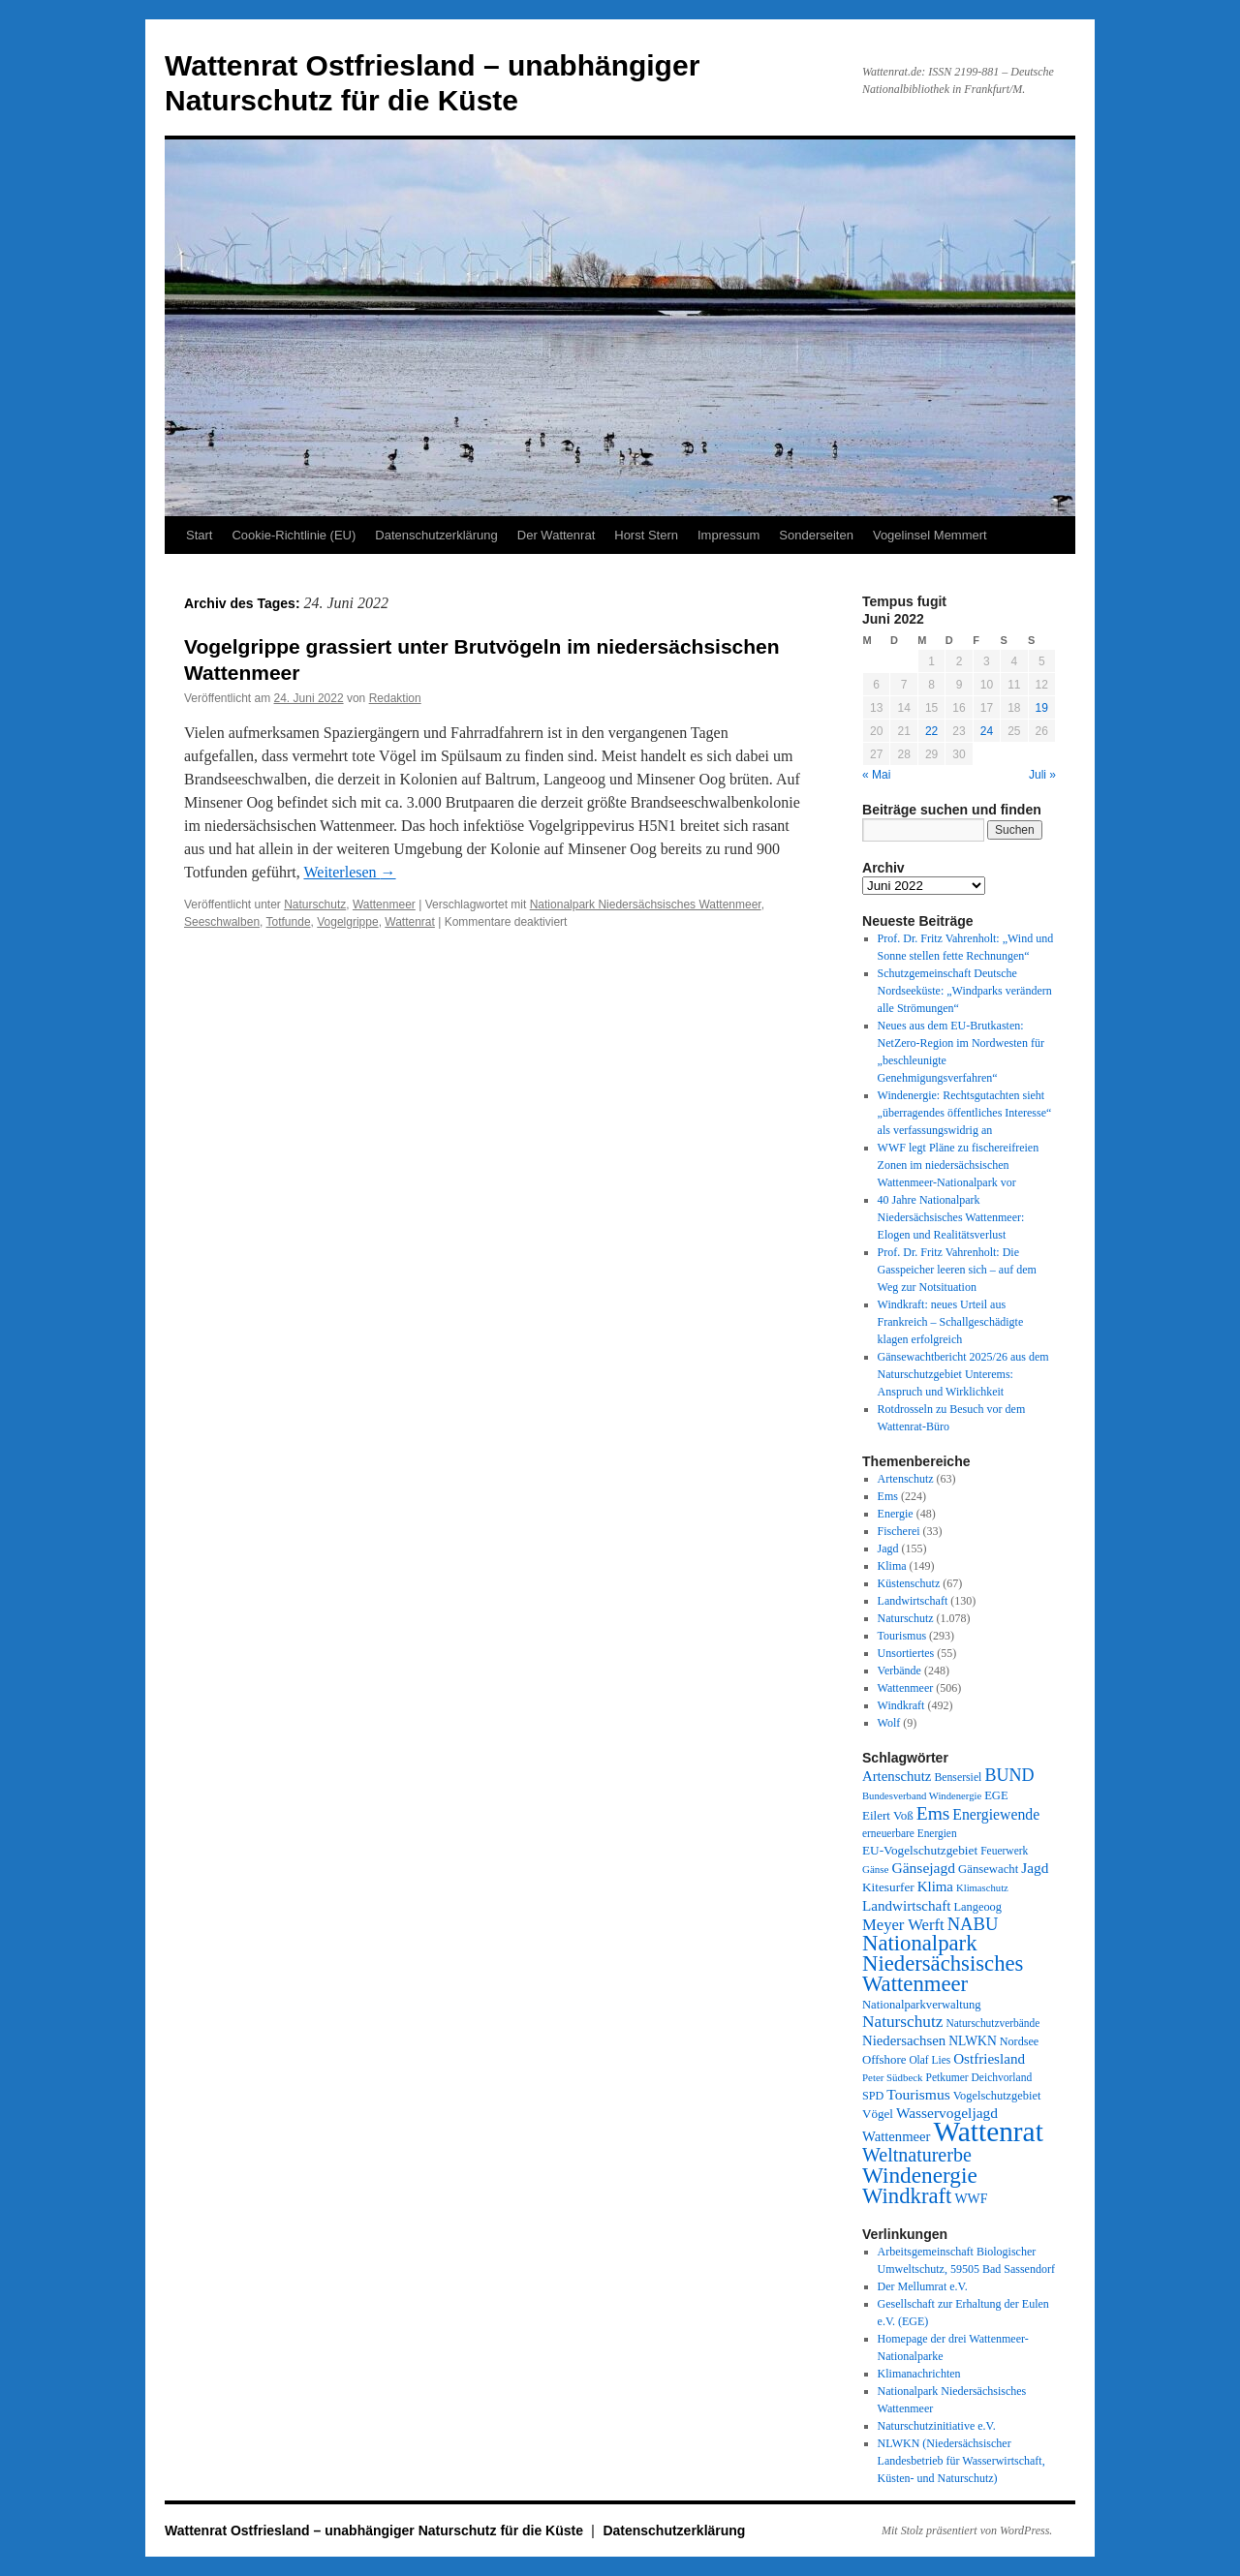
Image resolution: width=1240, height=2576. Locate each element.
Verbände (899, 1670)
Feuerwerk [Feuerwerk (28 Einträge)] (1004, 1850)
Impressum (729, 535)
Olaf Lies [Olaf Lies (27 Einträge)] (929, 2060)
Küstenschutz (909, 1583)
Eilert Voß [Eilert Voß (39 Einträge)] (888, 1815)
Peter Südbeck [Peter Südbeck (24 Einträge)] (892, 2077)
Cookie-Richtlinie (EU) (294, 535)
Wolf (889, 1723)
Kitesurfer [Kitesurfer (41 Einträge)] (888, 1887)
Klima (892, 1566)
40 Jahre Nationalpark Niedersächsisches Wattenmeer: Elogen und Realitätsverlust (951, 1217)
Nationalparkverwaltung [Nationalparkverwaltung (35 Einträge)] (921, 2004)
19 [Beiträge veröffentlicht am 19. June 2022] (1042, 708)
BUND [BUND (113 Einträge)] (1009, 1775)
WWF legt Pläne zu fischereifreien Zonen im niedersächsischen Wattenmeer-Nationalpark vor (958, 1165)
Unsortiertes (906, 1653)
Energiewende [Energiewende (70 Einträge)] (995, 1814)
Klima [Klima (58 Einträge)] (935, 1886)
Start (199, 535)
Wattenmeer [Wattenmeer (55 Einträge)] (896, 2136)
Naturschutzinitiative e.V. (937, 2426)
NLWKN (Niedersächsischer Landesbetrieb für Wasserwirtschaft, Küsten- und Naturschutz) (961, 2461)
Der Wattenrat (556, 535)
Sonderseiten (816, 535)
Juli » (1042, 775)
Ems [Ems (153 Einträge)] (933, 1813)
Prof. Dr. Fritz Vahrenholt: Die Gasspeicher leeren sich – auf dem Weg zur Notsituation (957, 1269)
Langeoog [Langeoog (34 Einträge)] (977, 1907)
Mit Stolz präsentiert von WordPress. (967, 2530)
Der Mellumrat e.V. (923, 2286)
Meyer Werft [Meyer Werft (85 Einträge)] (903, 1925)
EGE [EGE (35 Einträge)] (996, 1795)
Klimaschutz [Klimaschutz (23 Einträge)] (982, 1888)
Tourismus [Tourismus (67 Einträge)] (917, 2094)
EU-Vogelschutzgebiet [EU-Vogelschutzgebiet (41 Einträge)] (919, 1850)
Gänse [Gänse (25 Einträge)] (875, 1869)
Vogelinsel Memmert (930, 535)
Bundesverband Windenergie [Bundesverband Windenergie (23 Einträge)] (921, 1796)
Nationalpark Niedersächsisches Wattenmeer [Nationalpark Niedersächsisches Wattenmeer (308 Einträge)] (942, 1963)
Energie (896, 1513)
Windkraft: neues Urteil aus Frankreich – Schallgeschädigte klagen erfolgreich (951, 1322)
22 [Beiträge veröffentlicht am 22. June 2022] (931, 731)
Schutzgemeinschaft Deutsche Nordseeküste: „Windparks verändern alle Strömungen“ (965, 990)
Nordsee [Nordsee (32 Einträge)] (1019, 2041)
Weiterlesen (349, 872)
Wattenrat (410, 922)
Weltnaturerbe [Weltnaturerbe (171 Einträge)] (917, 2154)
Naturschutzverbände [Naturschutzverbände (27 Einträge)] (992, 2023)
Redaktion (395, 698)
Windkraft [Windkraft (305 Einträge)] (906, 2196)
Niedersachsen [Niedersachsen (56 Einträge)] (904, 2040)
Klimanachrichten (919, 2373)
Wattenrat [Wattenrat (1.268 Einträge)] (988, 2131)
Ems (888, 1496)
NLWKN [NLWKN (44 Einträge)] (972, 2041)
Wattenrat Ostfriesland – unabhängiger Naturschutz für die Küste (376, 2530)
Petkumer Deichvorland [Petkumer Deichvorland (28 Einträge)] (979, 2077)
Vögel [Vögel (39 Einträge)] (877, 2113)
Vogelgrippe (347, 922)
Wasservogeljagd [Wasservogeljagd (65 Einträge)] (947, 2112)
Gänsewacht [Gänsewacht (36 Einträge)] (988, 1869)
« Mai (876, 775)
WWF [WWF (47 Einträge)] (970, 2199)
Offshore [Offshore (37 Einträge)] (884, 2060)
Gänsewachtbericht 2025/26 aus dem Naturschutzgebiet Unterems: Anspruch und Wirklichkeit (963, 1374)
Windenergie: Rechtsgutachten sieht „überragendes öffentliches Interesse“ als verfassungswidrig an (965, 1113)
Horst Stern (646, 535)
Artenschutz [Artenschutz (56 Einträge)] (896, 1776)
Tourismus (902, 1635)
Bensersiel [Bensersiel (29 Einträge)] (957, 1777)
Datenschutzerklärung (436, 535)
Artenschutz (906, 1479)
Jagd (888, 1548)
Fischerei (899, 1531)
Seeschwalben (222, 922)
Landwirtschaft (913, 1601)
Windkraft (901, 1705)
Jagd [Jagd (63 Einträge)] (1034, 1867)
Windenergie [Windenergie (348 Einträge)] (919, 2175)
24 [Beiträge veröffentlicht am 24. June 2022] (986, 731)
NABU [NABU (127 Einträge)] (973, 1924)
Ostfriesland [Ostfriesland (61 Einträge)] (989, 2059)
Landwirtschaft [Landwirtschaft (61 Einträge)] (906, 1906)
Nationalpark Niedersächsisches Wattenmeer (645, 904)
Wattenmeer (384, 904)
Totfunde (288, 922)
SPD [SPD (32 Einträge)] (873, 2095)
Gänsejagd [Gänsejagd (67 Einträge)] (923, 1867)
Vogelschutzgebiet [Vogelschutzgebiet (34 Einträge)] (997, 2095)
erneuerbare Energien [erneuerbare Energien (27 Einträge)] (909, 1833)
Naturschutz (315, 904)
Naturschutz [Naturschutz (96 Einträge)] (902, 2021)
